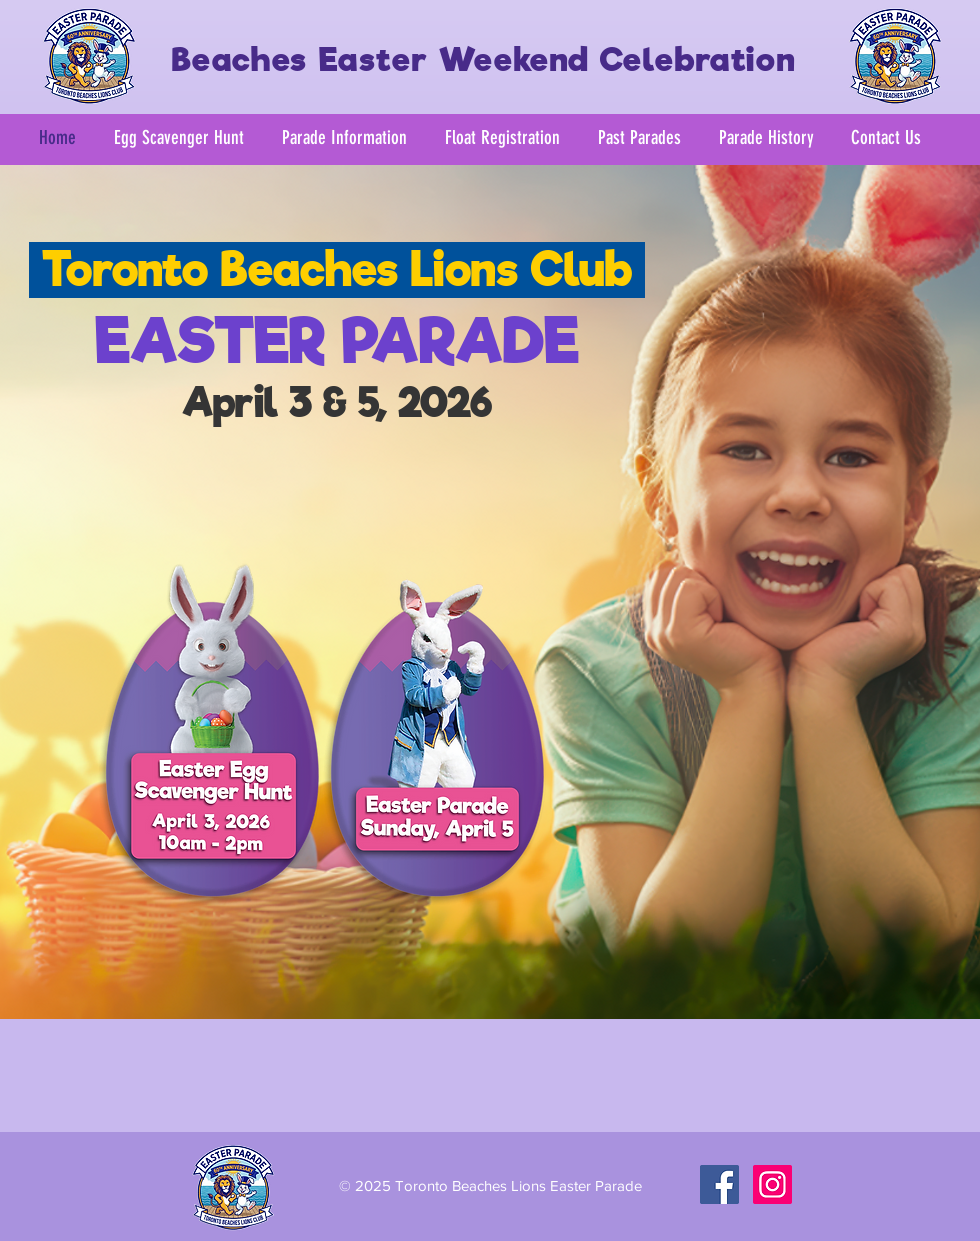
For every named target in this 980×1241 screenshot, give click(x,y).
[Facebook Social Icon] (719, 1184)
